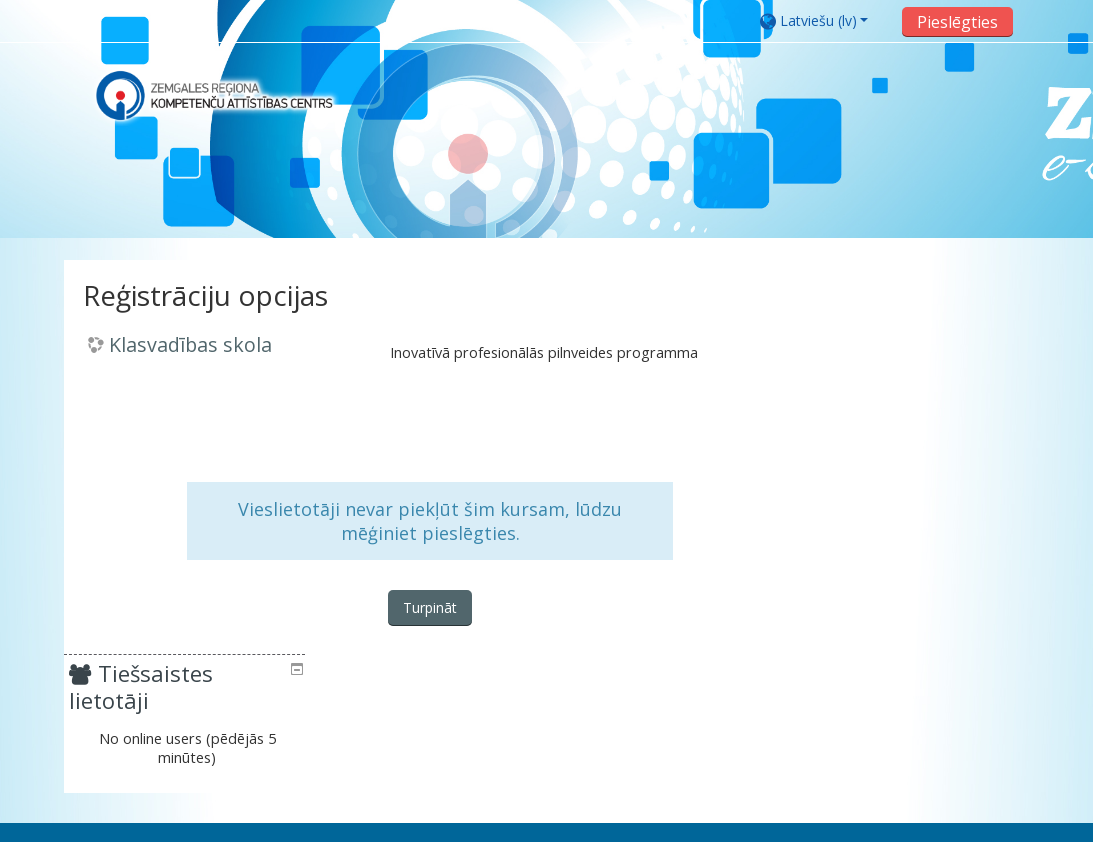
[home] (214, 95)
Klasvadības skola (193, 345)
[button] (822, 20)
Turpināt (427, 608)
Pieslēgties (955, 22)
